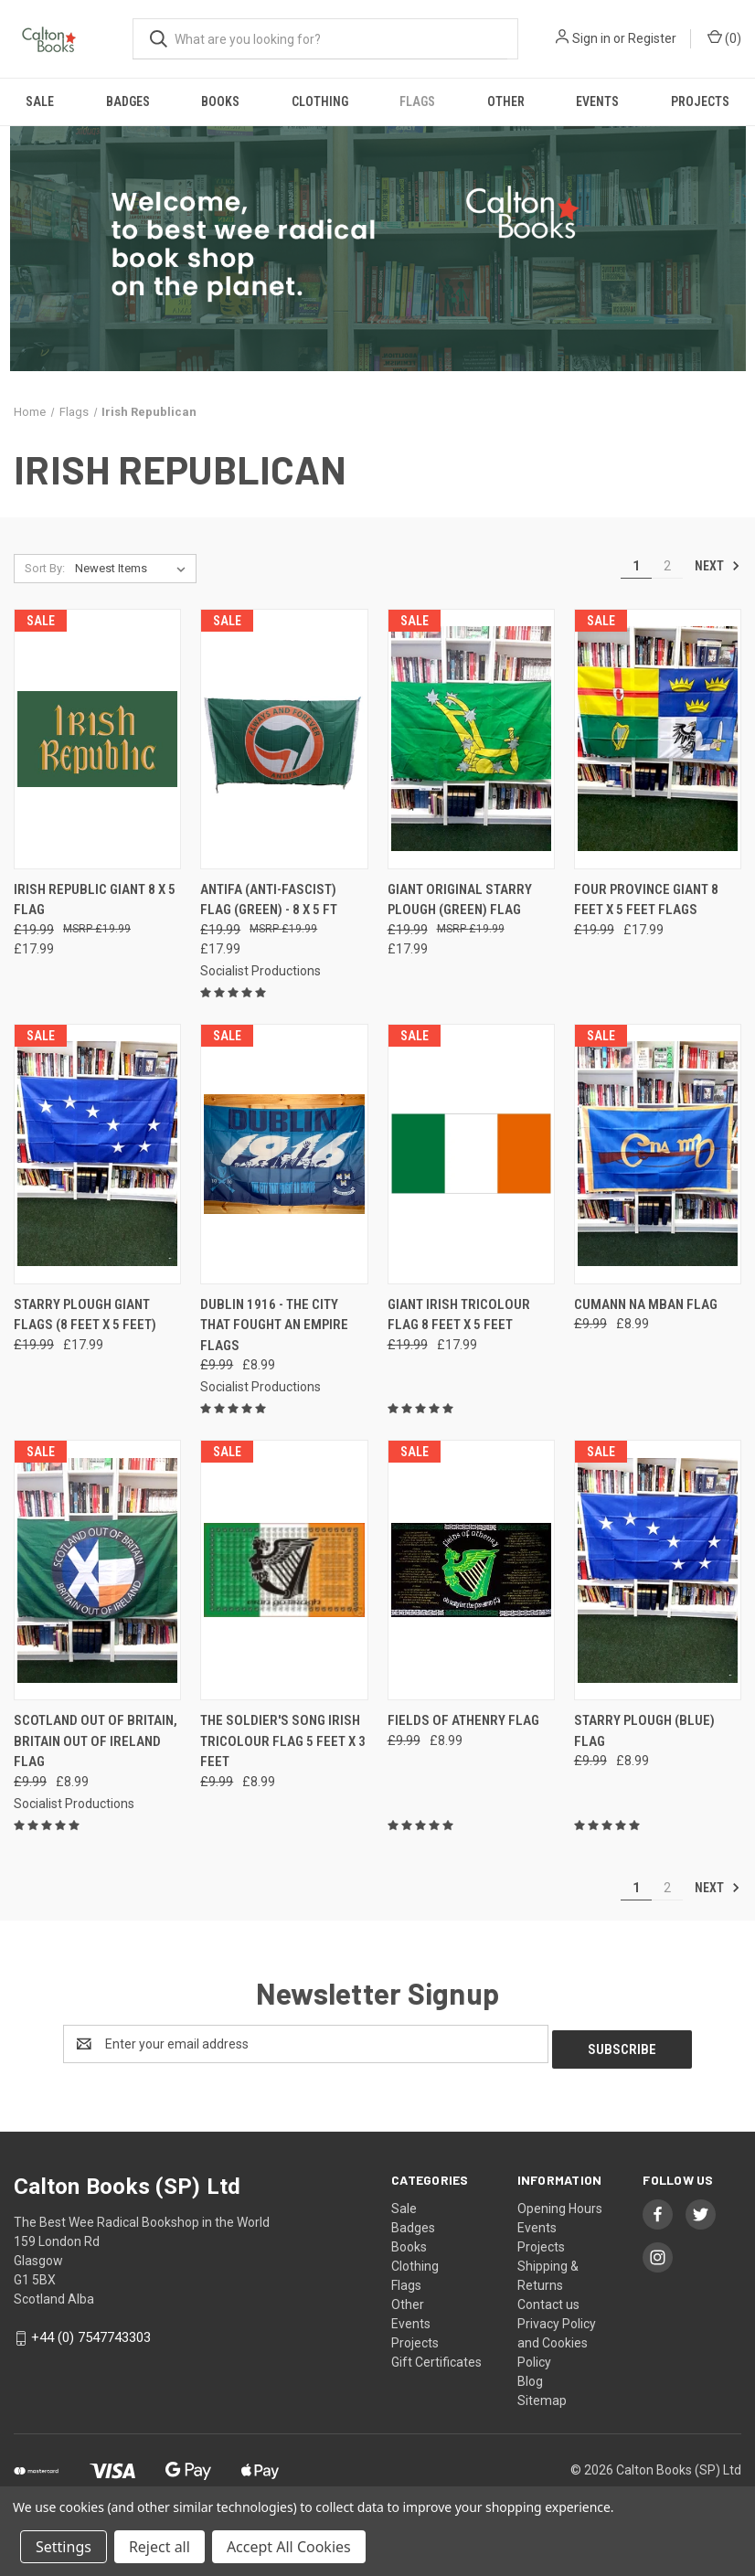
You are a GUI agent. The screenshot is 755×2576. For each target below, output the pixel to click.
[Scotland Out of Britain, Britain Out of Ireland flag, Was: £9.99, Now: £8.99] (97, 1570)
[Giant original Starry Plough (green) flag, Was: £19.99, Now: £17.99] (471, 739)
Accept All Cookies (289, 2547)
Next (717, 566)
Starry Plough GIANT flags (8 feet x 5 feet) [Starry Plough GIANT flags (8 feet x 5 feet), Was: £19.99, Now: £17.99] (85, 1315)
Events (597, 101)
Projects (700, 101)
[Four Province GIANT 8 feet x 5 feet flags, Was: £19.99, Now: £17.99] (658, 739)
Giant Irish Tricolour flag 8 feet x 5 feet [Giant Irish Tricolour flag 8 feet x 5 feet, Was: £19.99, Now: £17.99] (459, 1315)
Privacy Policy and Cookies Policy (556, 2337)
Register (652, 38)
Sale (40, 101)
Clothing (320, 101)
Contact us (548, 2299)
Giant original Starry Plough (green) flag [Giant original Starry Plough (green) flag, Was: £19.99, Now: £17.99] (460, 900)
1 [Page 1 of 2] (636, 566)
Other (506, 101)
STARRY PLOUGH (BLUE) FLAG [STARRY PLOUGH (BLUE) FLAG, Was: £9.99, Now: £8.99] (644, 1731)
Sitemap (542, 2395)
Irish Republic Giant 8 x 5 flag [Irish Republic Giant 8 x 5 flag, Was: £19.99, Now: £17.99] (94, 900)
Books (220, 101)
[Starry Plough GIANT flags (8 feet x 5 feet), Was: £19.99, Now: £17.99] (97, 1154)
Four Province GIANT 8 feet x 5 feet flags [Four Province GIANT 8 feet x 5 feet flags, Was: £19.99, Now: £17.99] (646, 900)
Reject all (159, 2547)
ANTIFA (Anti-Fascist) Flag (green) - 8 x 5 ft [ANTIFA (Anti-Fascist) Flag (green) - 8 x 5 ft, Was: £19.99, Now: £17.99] (268, 900)
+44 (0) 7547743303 (91, 2332)
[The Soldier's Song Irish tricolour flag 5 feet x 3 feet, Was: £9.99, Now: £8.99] (284, 1570)
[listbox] (134, 568)
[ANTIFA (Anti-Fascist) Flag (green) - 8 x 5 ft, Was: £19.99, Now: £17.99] (284, 739)
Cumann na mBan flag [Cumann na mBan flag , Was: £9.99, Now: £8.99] (646, 1304)
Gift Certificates (436, 2356)
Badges (128, 101)
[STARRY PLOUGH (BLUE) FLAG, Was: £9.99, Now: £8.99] (658, 1570)
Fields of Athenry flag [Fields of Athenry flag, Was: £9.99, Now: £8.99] (463, 1720)
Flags (417, 101)
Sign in (591, 38)
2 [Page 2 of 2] (667, 566)
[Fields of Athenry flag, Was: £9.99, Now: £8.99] (471, 1570)
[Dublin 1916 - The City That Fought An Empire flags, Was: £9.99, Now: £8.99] (284, 1154)
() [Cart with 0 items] (724, 37)
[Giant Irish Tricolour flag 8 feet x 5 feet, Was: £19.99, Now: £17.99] (471, 1154)
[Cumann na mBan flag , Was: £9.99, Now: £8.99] (658, 1154)
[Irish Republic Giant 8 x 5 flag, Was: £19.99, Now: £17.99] (97, 739)
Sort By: (45, 568)
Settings (63, 2547)
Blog (530, 2375)
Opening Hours (559, 2203)
